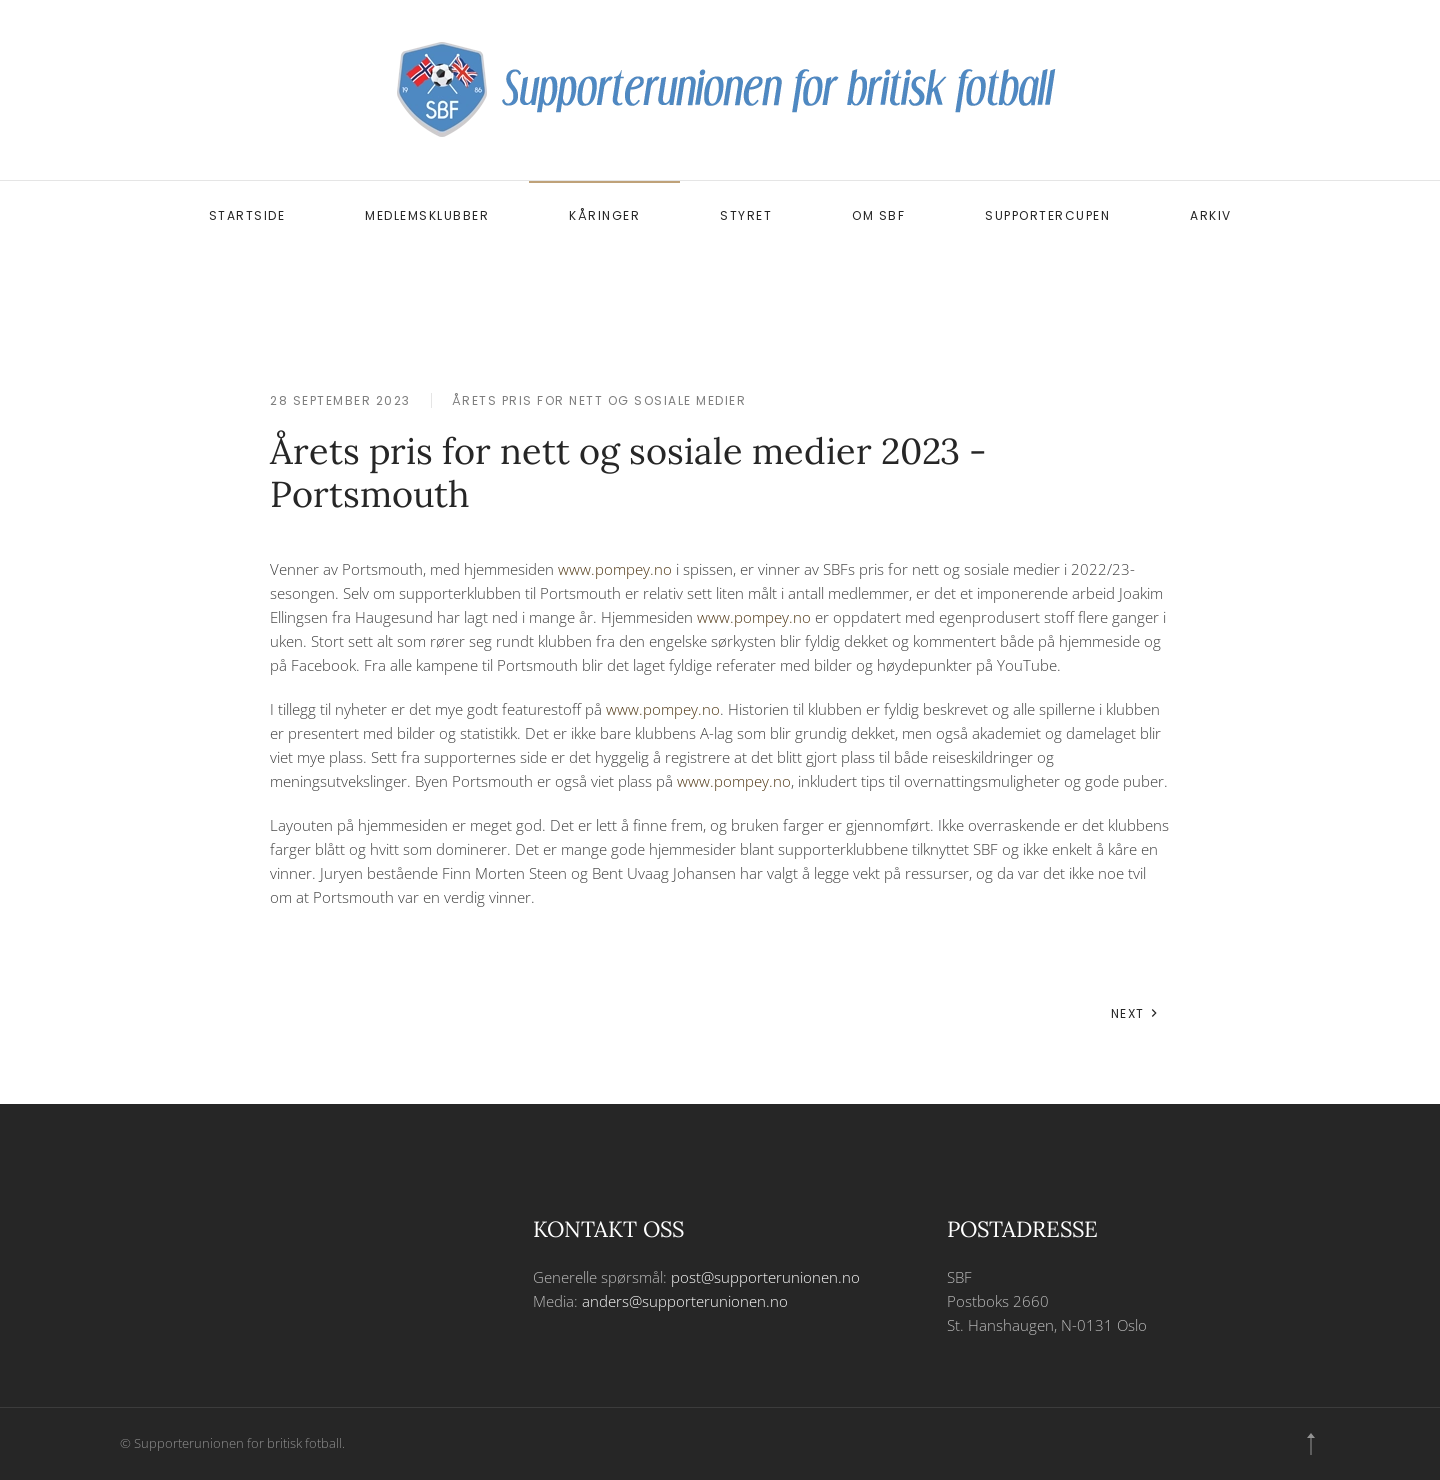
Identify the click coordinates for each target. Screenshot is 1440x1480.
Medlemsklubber (427, 215)
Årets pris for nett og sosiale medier (599, 400)
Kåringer (604, 215)
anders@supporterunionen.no (685, 1301)
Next (1135, 1013)
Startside (247, 215)
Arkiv (1211, 215)
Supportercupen (1047, 215)
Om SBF (878, 215)
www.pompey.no (615, 569)
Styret (746, 215)
